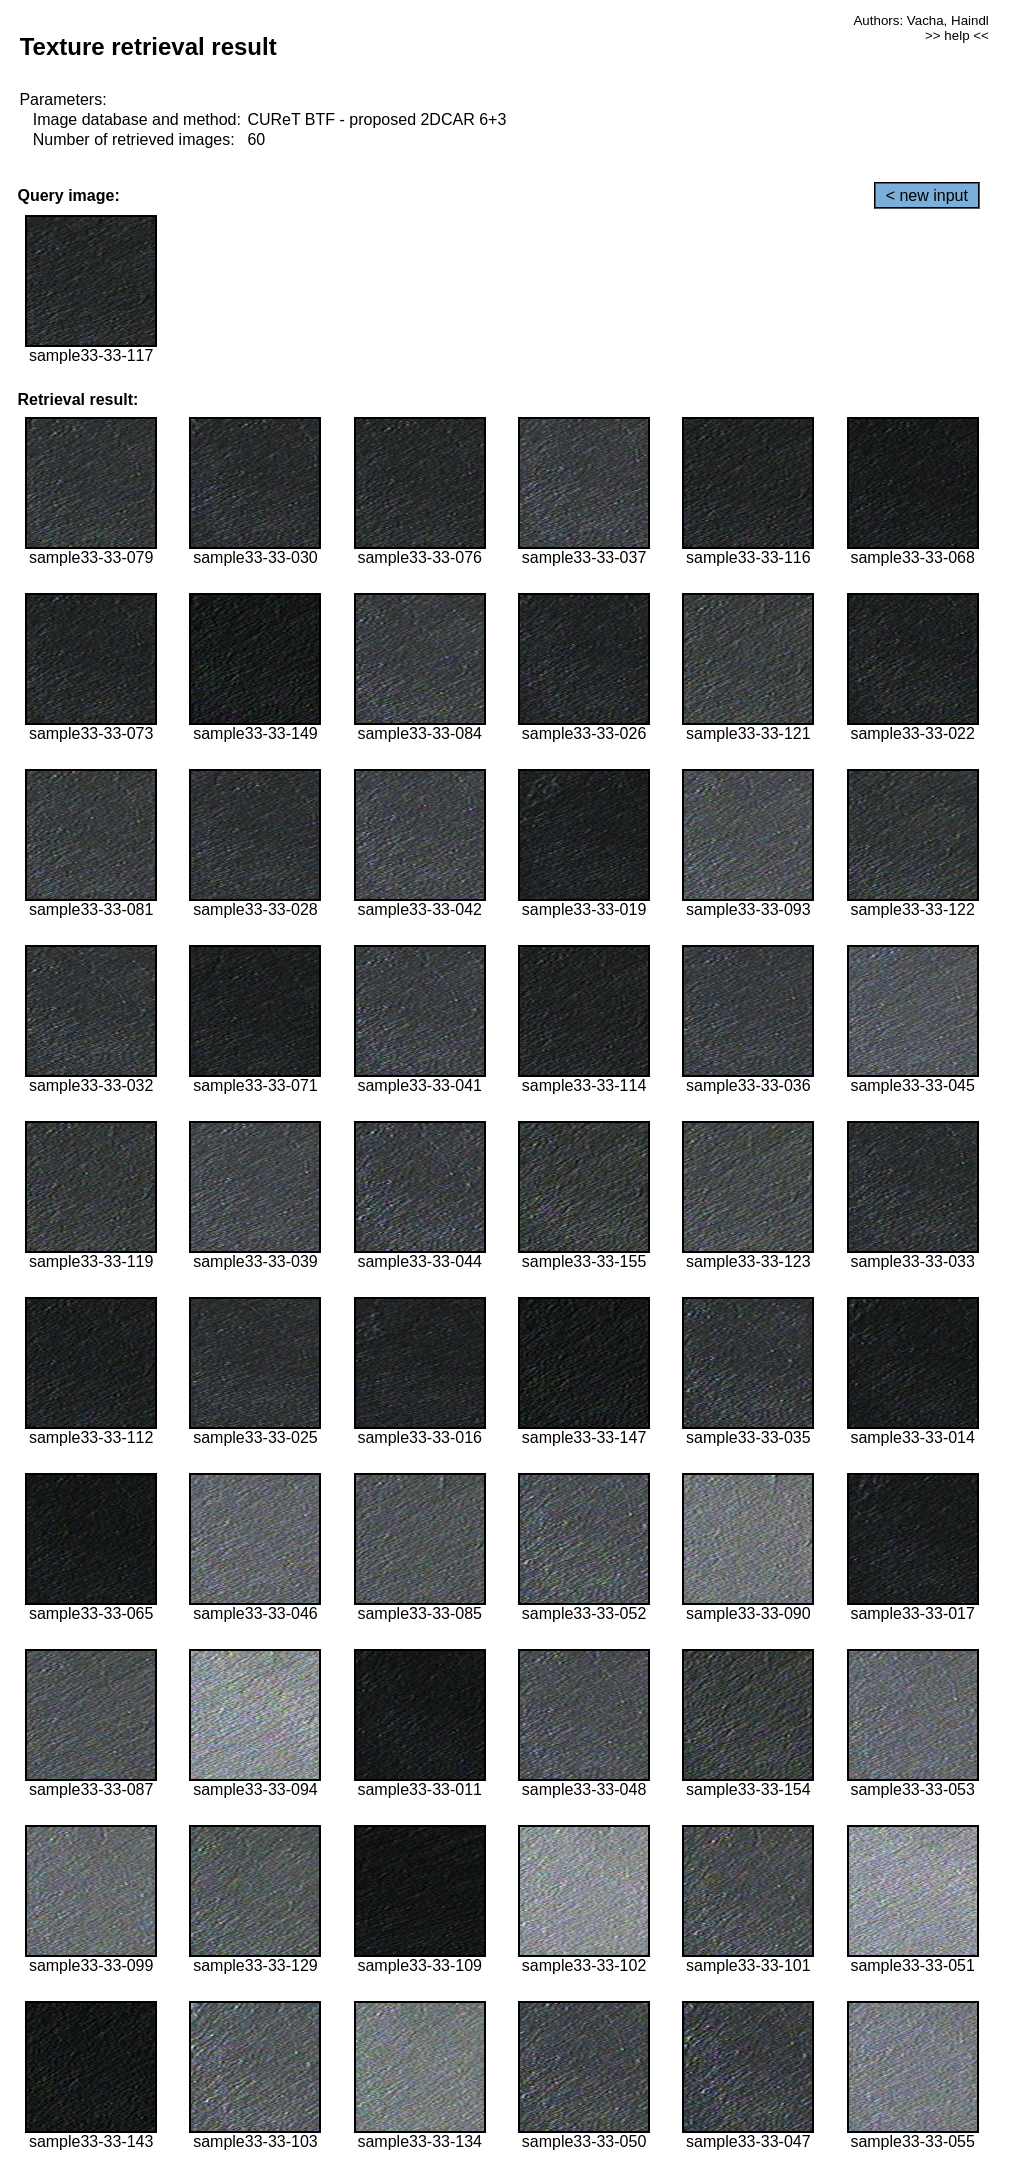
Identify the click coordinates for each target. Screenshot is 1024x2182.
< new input (927, 195)
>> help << (957, 35)
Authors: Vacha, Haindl (920, 20)
